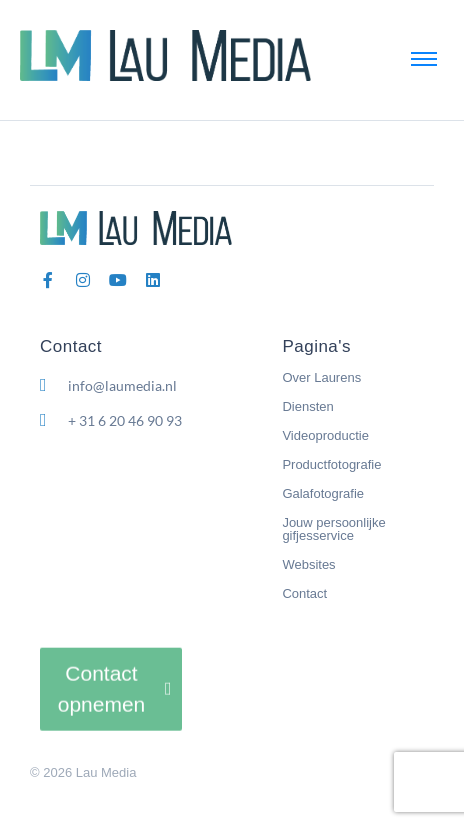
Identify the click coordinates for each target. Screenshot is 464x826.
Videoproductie (325, 435)
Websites (308, 564)
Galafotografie (323, 493)
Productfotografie (331, 464)
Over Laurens (321, 377)
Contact (304, 593)
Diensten (307, 406)
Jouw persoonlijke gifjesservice (333, 529)
